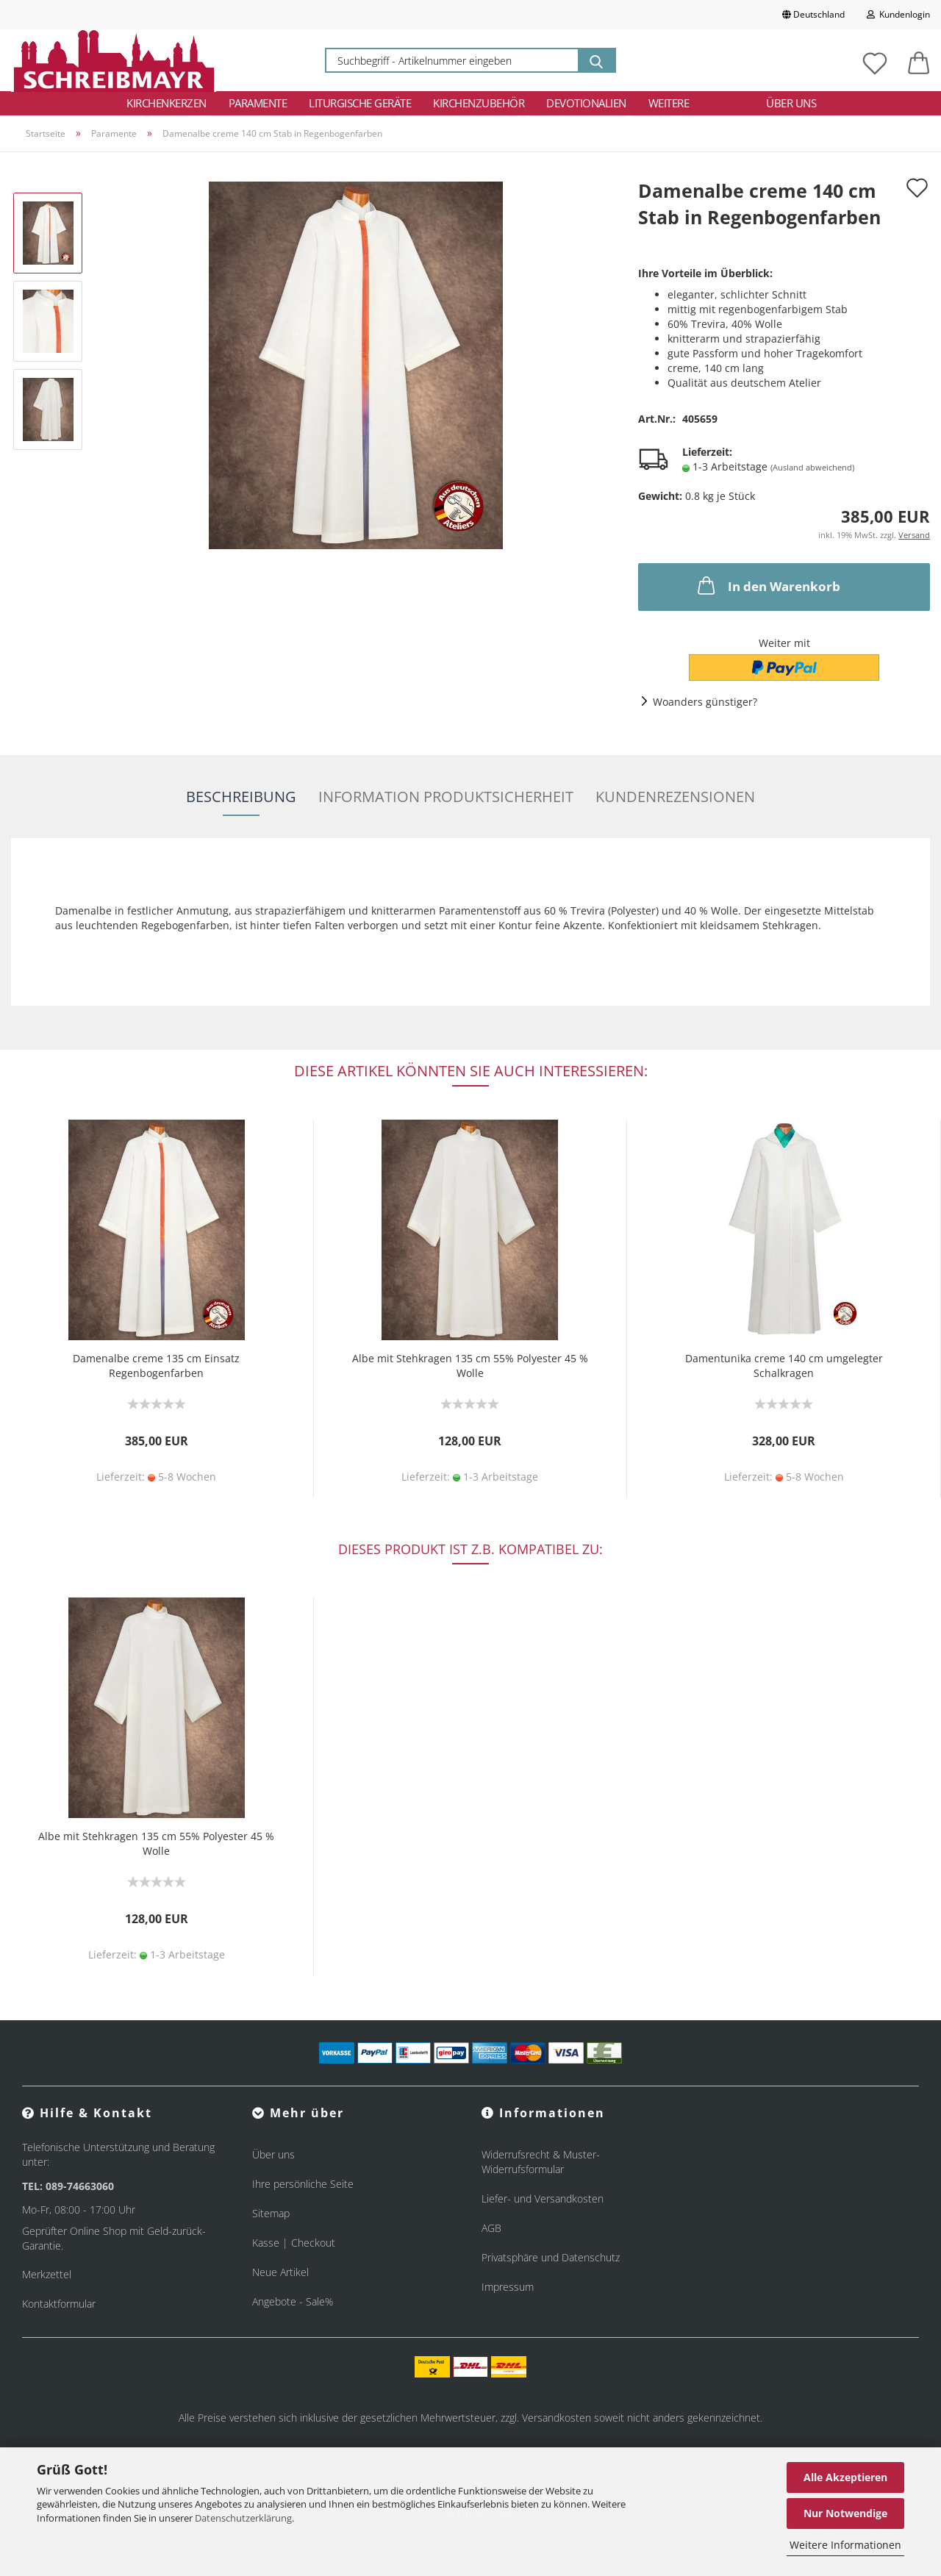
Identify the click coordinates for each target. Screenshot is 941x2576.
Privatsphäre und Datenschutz (551, 2257)
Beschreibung (241, 796)
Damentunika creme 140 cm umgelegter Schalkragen (784, 1365)
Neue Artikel (280, 2272)
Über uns (791, 103)
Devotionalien (586, 103)
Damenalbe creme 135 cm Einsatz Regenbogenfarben (156, 1365)
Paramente (258, 103)
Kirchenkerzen (166, 103)
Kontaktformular (59, 2304)
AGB (491, 2228)
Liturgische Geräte (360, 103)
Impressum (508, 2287)
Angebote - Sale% (292, 2301)
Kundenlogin (898, 14)
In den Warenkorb (767, 585)
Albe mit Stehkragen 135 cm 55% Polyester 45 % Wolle (470, 1365)
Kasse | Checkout (293, 2243)
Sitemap (271, 2213)
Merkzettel (46, 2274)
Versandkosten (556, 2418)
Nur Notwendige (845, 2513)
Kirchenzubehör (478, 103)
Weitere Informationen (845, 2545)
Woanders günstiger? (705, 702)
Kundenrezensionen (675, 796)
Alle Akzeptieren (845, 2477)
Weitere (669, 103)
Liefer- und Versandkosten (543, 2198)
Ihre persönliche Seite (303, 2184)
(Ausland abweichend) (812, 467)
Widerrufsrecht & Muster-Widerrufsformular (541, 2161)
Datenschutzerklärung (243, 2518)
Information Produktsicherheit (445, 796)
